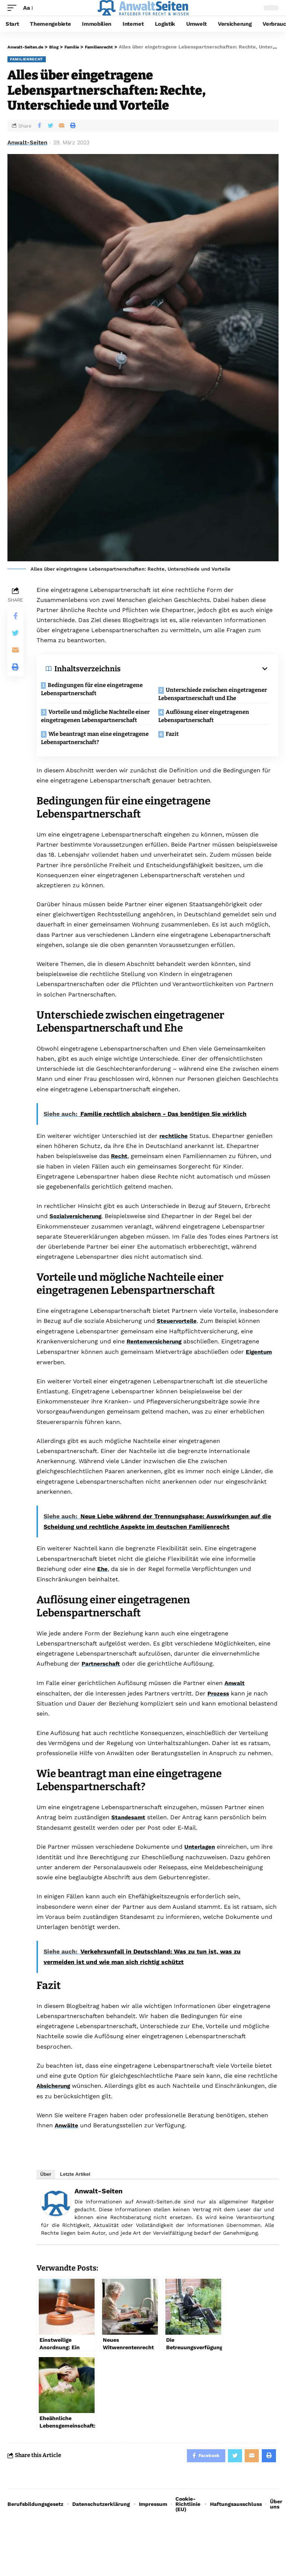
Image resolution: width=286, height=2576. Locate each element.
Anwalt (235, 1699)
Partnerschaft (102, 1680)
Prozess (219, 1709)
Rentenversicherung (156, 1357)
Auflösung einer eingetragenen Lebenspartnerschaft (208, 722)
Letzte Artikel (75, 2189)
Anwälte (67, 2140)
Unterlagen (200, 1862)
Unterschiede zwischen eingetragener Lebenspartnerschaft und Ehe (210, 695)
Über (45, 2189)
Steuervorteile (178, 1337)
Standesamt (129, 1832)
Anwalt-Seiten (27, 142)
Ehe (102, 1585)
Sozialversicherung (77, 1232)
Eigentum (260, 1368)
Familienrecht (26, 59)
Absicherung (54, 2101)
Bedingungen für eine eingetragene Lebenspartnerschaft (96, 689)
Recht (119, 1173)
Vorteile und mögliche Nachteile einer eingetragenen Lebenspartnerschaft (92, 726)
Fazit (177, 748)
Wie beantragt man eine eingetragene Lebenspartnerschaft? (93, 752)
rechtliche (174, 1153)
